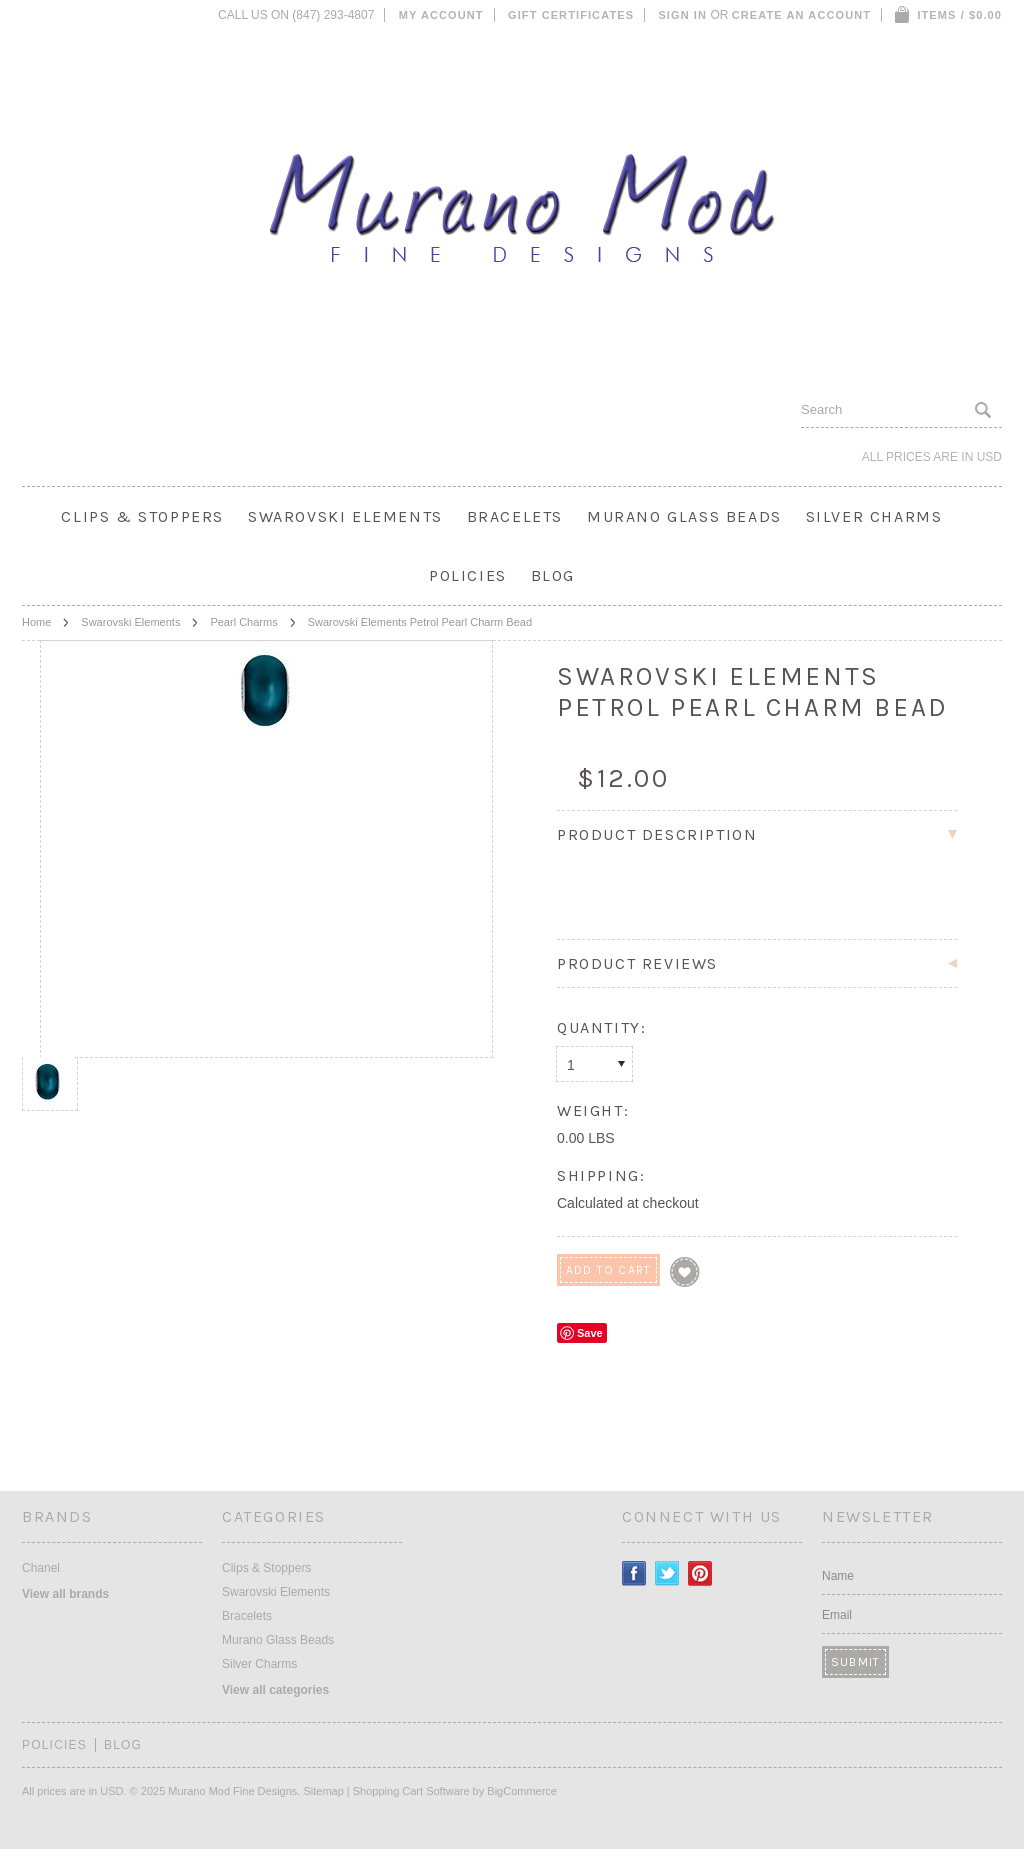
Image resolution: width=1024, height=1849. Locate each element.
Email (837, 1615)
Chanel (41, 1568)
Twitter (667, 1573)
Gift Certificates (571, 15)
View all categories (275, 1690)
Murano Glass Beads (684, 516)
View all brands (65, 1594)
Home (36, 622)
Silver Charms (874, 516)
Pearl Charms (243, 622)
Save (590, 1333)
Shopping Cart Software (411, 1791)
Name (838, 1576)
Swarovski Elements (345, 516)
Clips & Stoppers (142, 516)
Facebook (634, 1573)
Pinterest (700, 1573)
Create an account (801, 15)
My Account (441, 15)
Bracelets (515, 516)
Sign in (682, 15)
